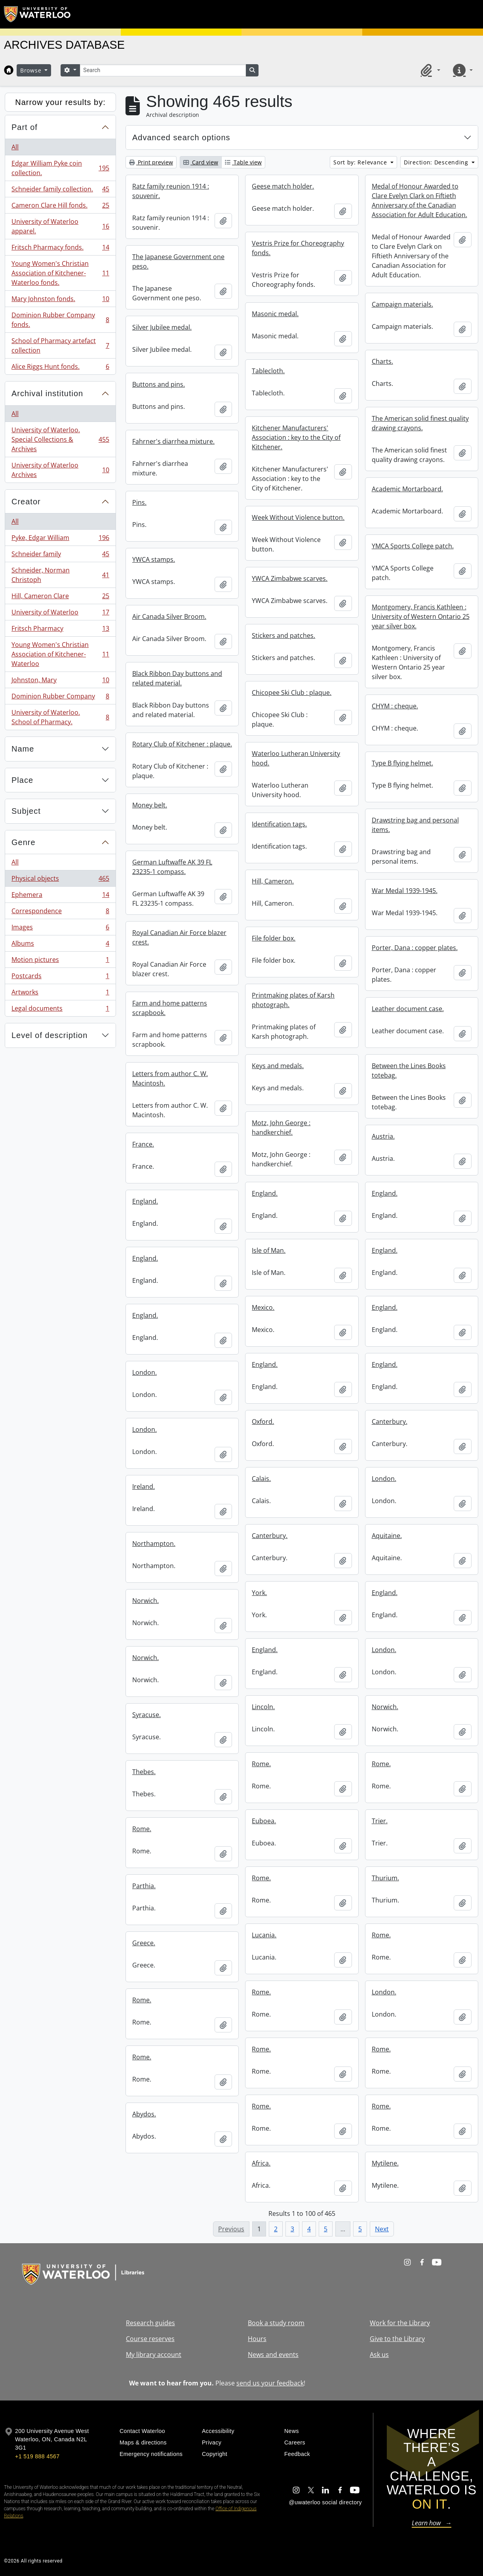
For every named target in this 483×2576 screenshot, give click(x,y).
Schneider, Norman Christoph (60, 575)
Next (382, 2229)
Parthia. (144, 1885)
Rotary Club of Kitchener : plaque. (182, 744)
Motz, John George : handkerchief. (281, 1127)
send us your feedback (270, 2383)
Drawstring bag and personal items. (415, 825)
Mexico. (263, 1307)
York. (259, 1592)
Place (22, 780)
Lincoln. (263, 1706)
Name (22, 748)
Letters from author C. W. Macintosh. (170, 1078)
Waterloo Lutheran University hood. (296, 758)
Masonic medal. (275, 313)
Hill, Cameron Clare (60, 597)
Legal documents (60, 1010)
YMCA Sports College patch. (413, 546)
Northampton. (153, 1543)
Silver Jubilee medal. (162, 327)
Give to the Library (397, 2338)
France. (143, 1144)
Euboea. (264, 1821)
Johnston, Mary (60, 681)
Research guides (150, 2322)
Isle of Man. (268, 1250)
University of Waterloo (60, 613)
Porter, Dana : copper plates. (415, 947)
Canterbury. (389, 1421)
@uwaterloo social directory (325, 2502)
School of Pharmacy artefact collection (60, 345)
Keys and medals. (278, 1065)
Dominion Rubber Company (60, 697)
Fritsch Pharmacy (60, 630)
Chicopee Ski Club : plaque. (291, 692)
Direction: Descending (437, 162)
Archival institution (47, 393)
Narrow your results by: (60, 102)
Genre (23, 842)
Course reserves (150, 2338)
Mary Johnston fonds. (60, 300)
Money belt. (149, 805)
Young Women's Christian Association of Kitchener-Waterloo (60, 654)
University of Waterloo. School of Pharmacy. (60, 717)
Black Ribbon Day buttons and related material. (177, 678)
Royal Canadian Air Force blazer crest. (179, 937)
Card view (200, 162)
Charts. (382, 361)
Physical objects (60, 880)
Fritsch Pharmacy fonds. (60, 249)
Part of (24, 127)
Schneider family (60, 555)
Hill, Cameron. (273, 881)
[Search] (163, 70)
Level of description (49, 1035)
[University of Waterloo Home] (37, 14)
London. (144, 1372)
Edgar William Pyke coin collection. (60, 168)
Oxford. (263, 1421)
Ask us (379, 2354)
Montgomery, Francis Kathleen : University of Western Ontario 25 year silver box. (421, 616)
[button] (429, 70)
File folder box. (273, 938)
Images (60, 928)
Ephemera (60, 896)
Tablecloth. (268, 370)
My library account (153, 2354)
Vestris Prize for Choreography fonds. (298, 248)
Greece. (143, 1943)
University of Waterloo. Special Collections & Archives (60, 439)
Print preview (151, 162)
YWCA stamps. (153, 559)
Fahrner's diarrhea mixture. (173, 441)
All (15, 147)
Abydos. (144, 2114)
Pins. (139, 502)
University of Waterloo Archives (60, 470)
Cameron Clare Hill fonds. (60, 207)
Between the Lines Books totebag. (409, 1070)
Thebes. (144, 1771)
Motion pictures (60, 961)
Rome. (261, 1763)
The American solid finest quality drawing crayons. (420, 423)
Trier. (380, 1821)
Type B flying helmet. (402, 763)
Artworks (60, 993)
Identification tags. (279, 824)
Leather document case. (408, 1008)
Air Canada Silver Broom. (169, 616)
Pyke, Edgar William (60, 539)
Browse (31, 70)
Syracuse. (146, 1714)
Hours (257, 2338)
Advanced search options (181, 137)
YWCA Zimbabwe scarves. (289, 578)
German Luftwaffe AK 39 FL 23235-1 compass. (172, 867)
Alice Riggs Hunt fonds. (60, 368)
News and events (273, 2354)
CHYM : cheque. (395, 706)
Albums (60, 945)
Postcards (60, 977)
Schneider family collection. (60, 190)
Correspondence (60, 912)
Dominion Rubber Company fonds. (60, 320)
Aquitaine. (387, 1535)
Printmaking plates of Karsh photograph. (293, 1000)
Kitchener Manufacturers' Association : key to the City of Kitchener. (296, 437)
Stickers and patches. (283, 635)
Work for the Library (400, 2322)
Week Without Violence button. (298, 517)
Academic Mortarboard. (407, 489)
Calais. (261, 1478)
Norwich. (145, 1600)
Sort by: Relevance (361, 162)
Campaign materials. (402, 304)
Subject (26, 811)
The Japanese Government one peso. (178, 261)
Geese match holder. (283, 186)
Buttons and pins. (158, 384)
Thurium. (385, 1878)
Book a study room (276, 2322)
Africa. (261, 2163)
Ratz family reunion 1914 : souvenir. (170, 191)
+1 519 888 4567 (37, 2456)
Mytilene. (385, 2163)
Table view (243, 162)
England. (265, 1193)
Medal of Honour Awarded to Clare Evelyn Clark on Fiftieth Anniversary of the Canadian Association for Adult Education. (419, 200)
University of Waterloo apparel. (60, 226)
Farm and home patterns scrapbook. (169, 1008)
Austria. (383, 1136)
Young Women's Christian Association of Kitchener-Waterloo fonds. (60, 273)
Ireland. (143, 1486)
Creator (26, 501)
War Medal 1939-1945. (404, 890)
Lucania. (264, 1935)
